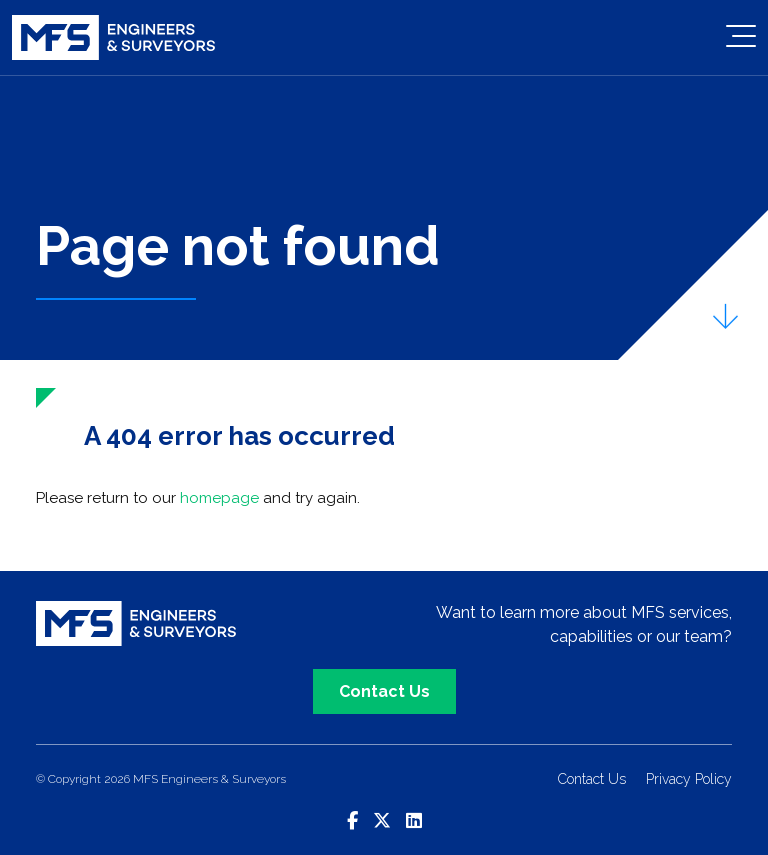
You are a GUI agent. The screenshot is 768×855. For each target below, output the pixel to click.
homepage (219, 498)
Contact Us (384, 691)
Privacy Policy (689, 779)
